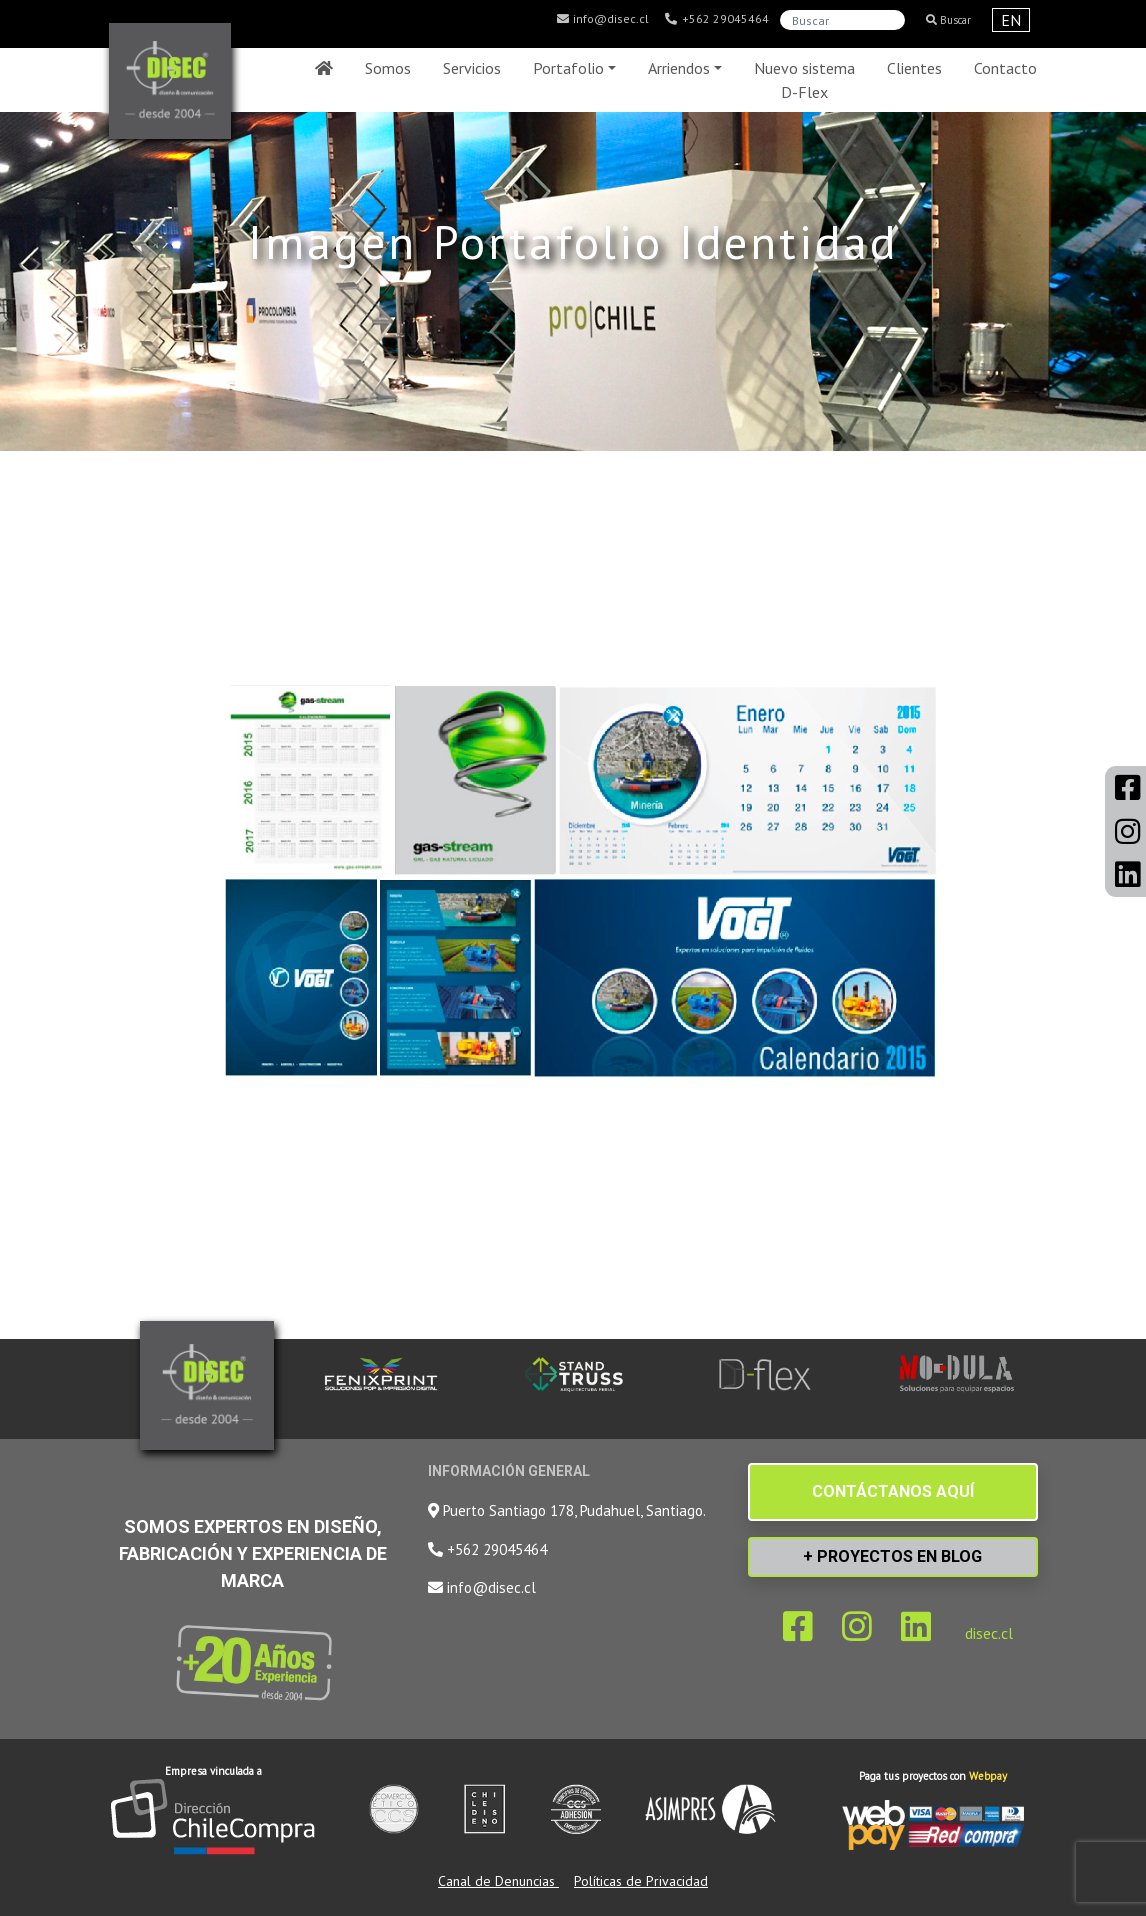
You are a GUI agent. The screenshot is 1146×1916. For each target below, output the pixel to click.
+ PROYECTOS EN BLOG (892, 1556)
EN (1011, 20)
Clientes (914, 68)
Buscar (948, 20)
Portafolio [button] (568, 68)
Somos (388, 68)
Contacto (1005, 68)
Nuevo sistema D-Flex (804, 80)
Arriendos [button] (679, 68)
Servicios (472, 68)
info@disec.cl (602, 19)
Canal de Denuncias (498, 1881)
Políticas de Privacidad (641, 1881)
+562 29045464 (716, 19)
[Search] (842, 20)
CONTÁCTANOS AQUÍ (893, 1491)
